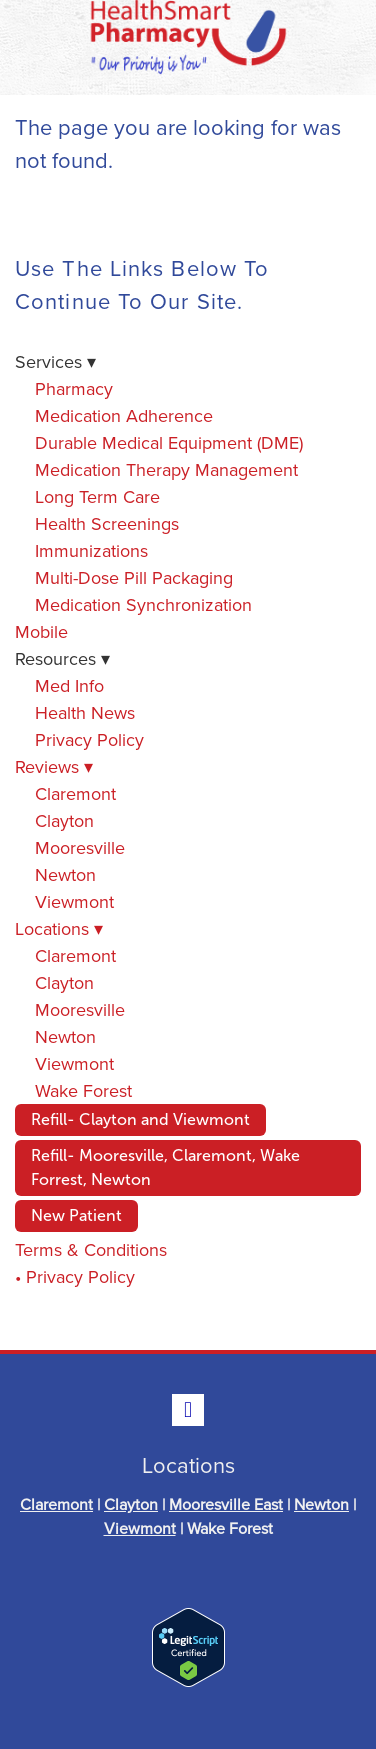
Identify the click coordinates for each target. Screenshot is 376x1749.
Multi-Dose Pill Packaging (134, 577)
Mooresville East (226, 1504)
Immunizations (91, 550)
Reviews (54, 766)
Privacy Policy (89, 739)
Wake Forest (83, 1090)
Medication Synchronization (143, 604)
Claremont (75, 793)
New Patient (76, 1215)
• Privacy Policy (75, 1276)
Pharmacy (74, 388)
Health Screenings (107, 523)
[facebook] (188, 1410)
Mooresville (80, 847)
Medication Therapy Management (166, 469)
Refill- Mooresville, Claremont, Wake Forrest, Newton (165, 1167)
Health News (85, 712)
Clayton (64, 820)
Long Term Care (97, 496)
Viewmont (74, 901)
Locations (59, 928)
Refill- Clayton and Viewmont (140, 1119)
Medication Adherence (124, 415)
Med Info (69, 685)
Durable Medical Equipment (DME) (169, 442)
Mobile (41, 631)
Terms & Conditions (91, 1249)
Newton (65, 874)
